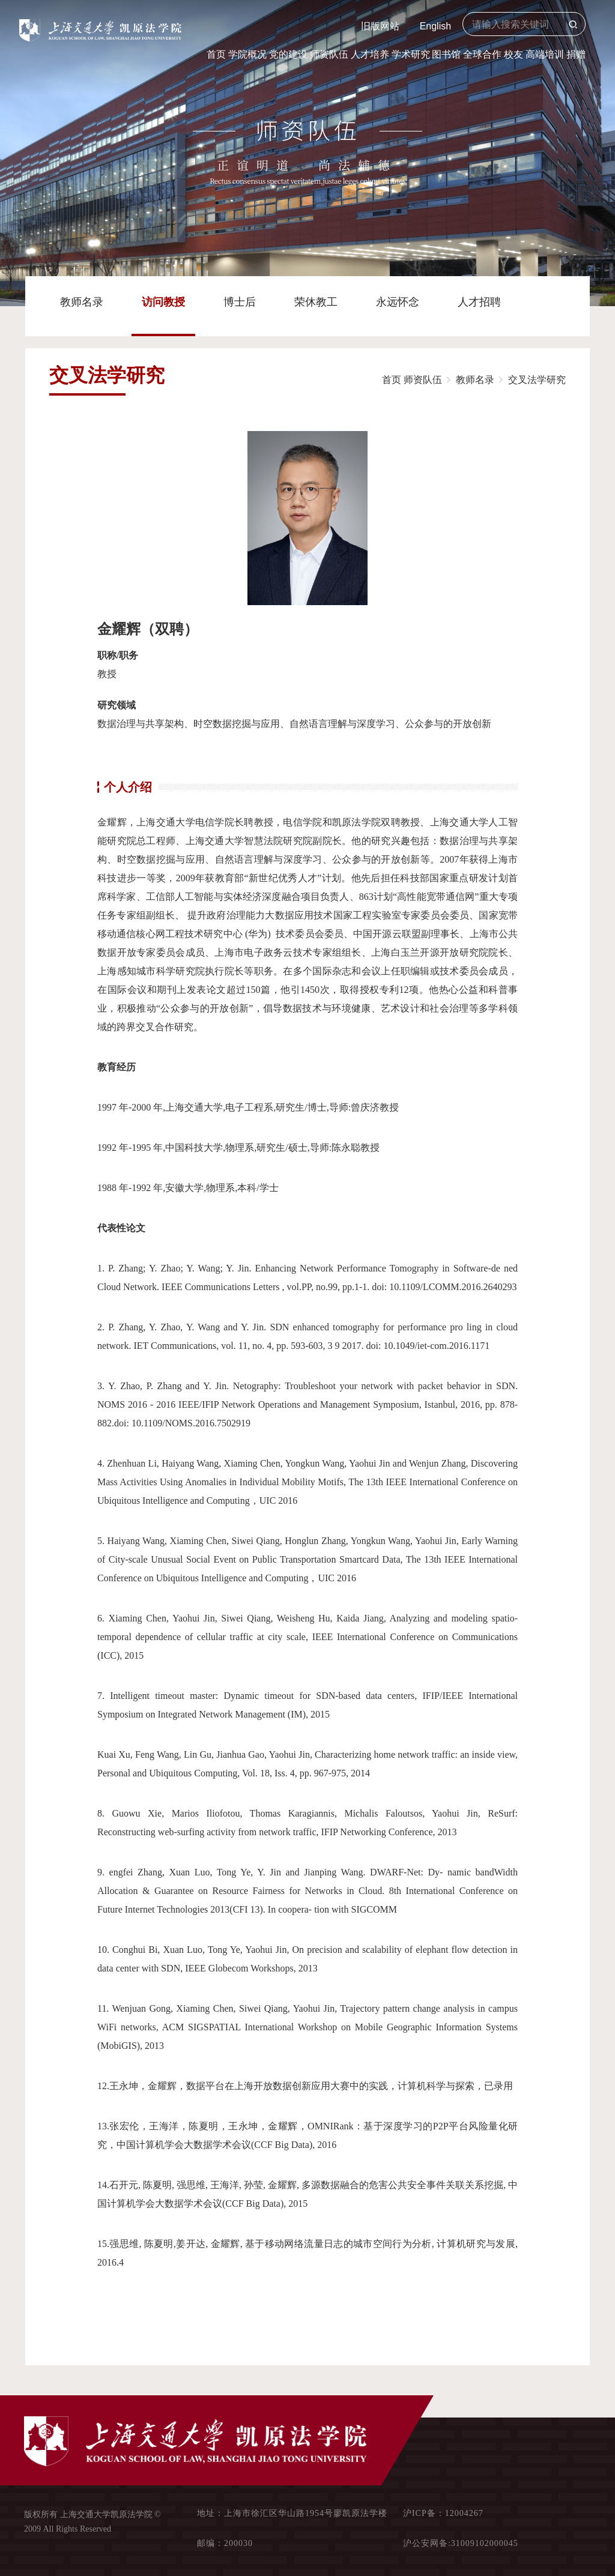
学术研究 (411, 54)
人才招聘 (479, 302)
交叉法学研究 (537, 380)
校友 (513, 54)
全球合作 (482, 54)
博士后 (239, 302)
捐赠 (576, 54)
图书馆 (446, 54)
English (435, 26)
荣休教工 (316, 302)
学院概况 (247, 54)
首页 (216, 54)
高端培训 (545, 54)
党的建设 (288, 54)
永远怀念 (397, 302)
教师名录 (81, 302)
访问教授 (163, 302)
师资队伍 (329, 54)
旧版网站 (380, 26)
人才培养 (370, 54)
